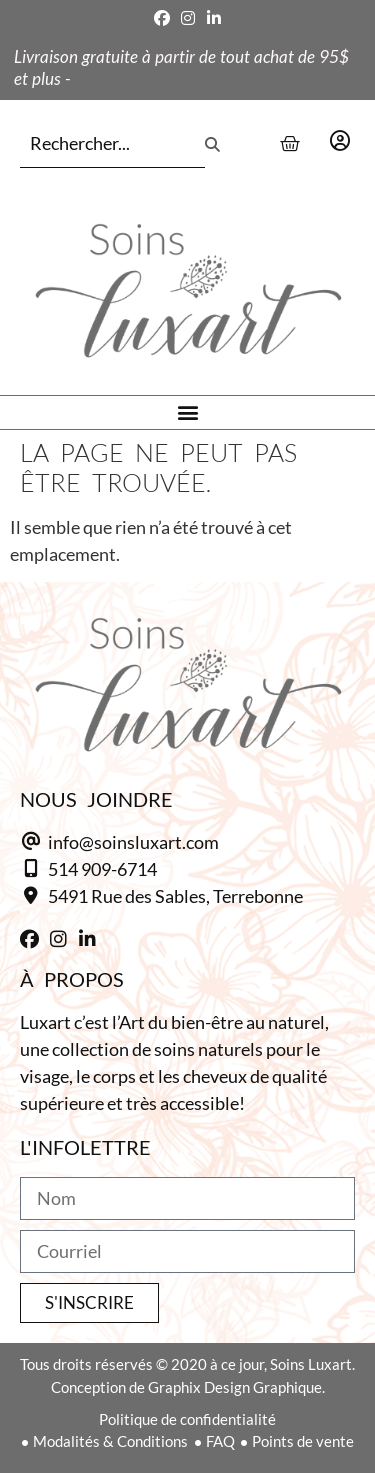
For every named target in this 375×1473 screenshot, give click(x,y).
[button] (187, 412)
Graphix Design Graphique (235, 1387)
